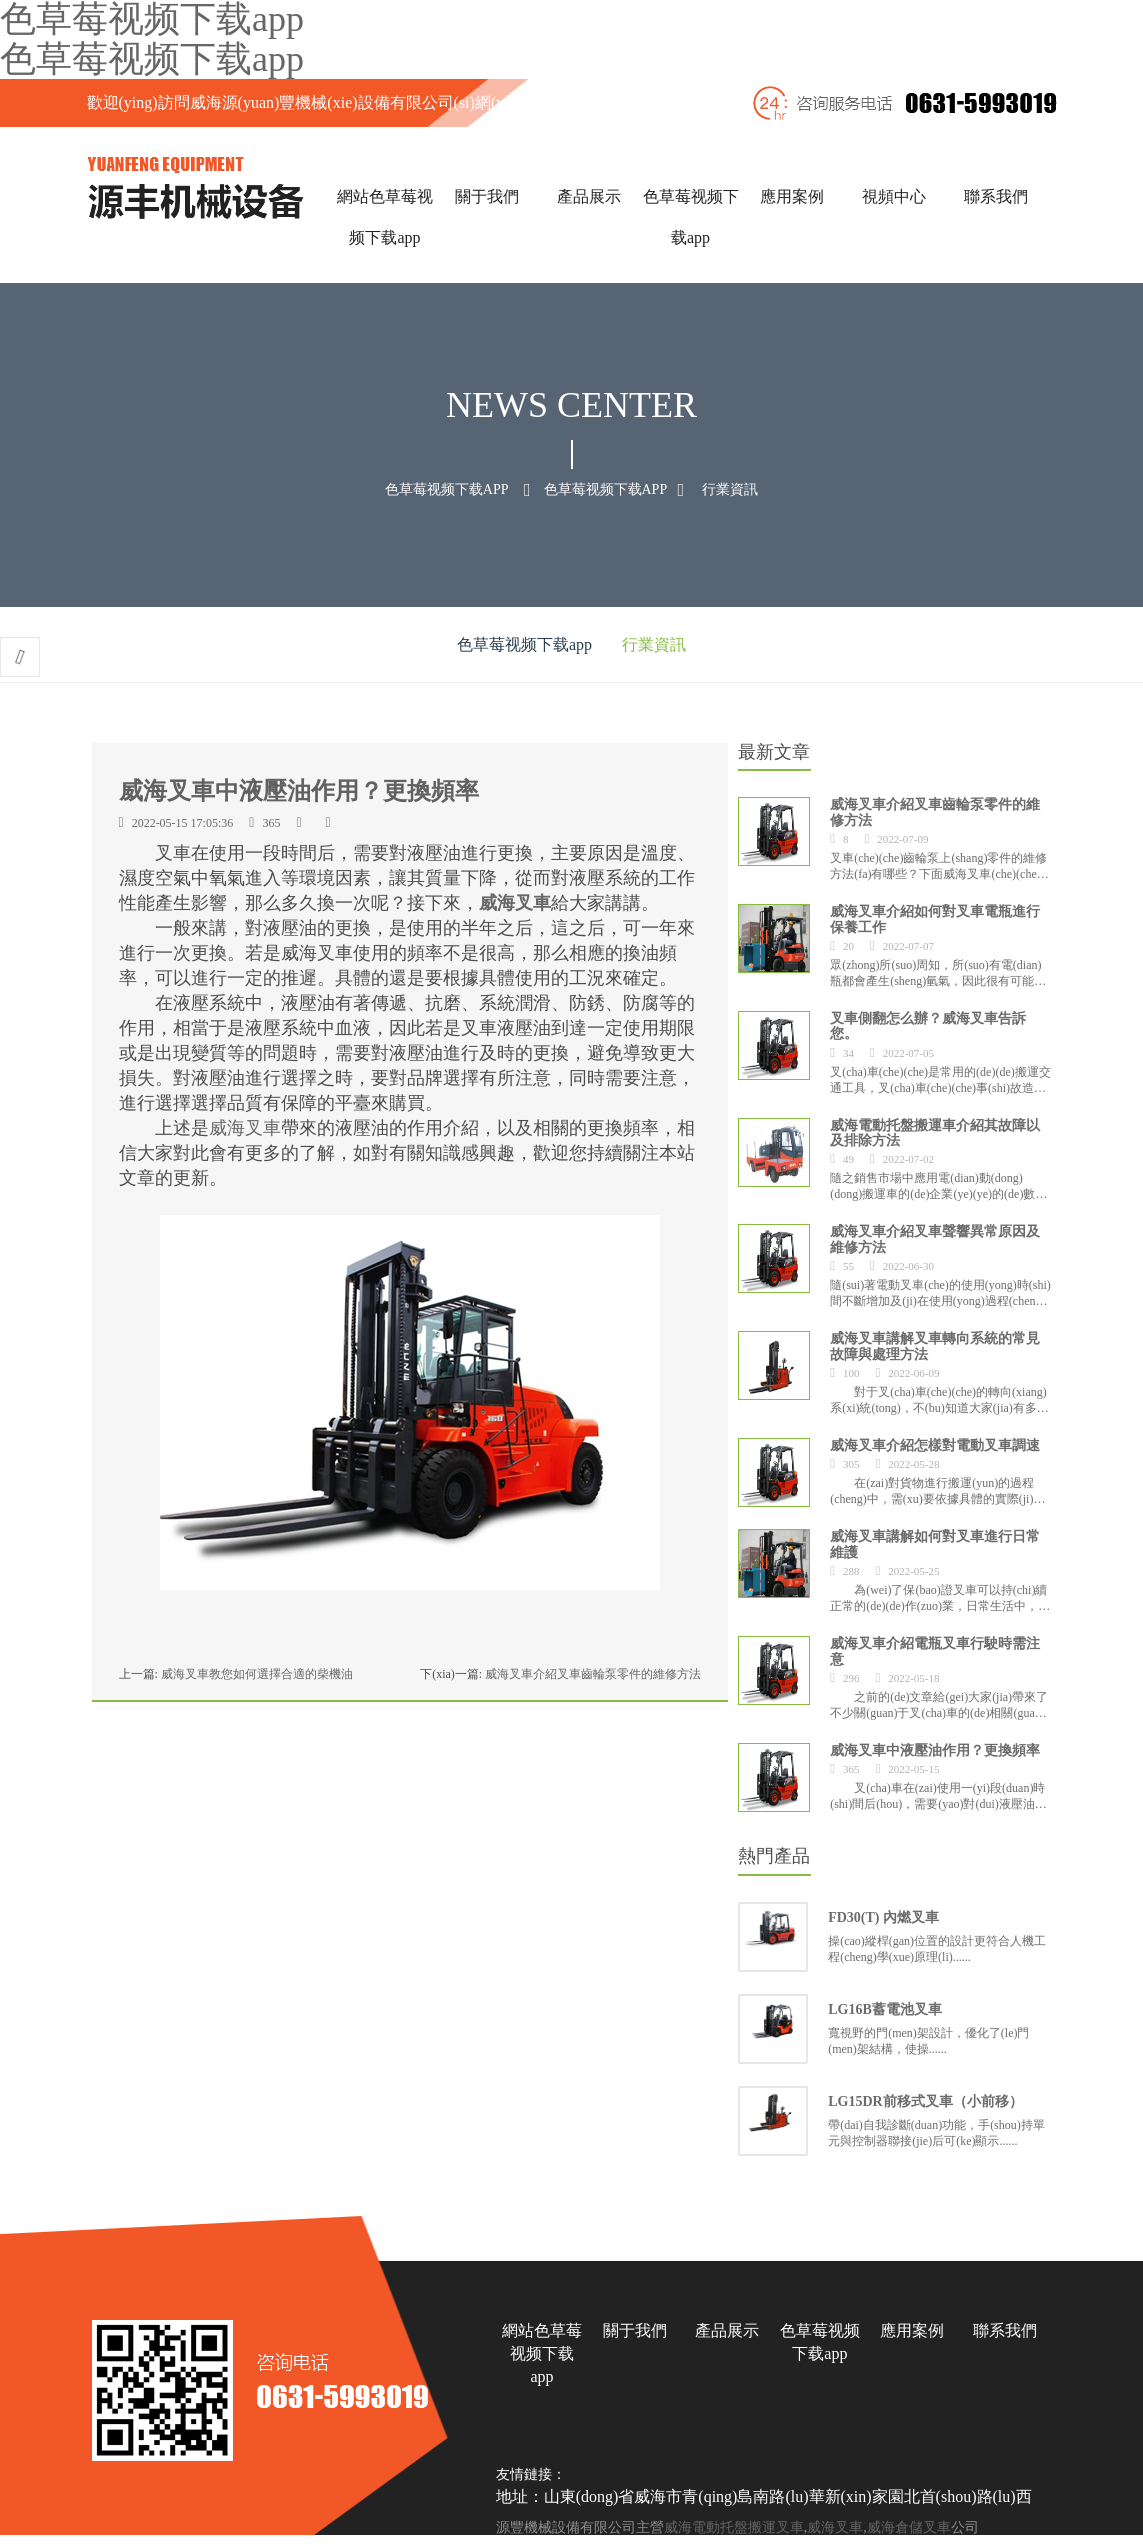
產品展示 (589, 196)
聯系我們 (996, 196)
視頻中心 (894, 196)
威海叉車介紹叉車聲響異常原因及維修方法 (935, 1238)
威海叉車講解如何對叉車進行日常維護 (935, 1543)
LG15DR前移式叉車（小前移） (925, 2101)
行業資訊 (730, 489)
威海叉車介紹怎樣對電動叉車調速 (935, 1445)
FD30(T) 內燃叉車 (883, 1917)
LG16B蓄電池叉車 (885, 2009)
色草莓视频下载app (152, 59)
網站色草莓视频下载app (542, 2353)
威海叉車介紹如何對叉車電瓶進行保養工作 (935, 918)
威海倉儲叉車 (909, 2527)
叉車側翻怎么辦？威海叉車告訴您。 (928, 1025)
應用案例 (792, 196)
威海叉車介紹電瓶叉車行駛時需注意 (935, 1650)
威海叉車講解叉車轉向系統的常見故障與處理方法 (935, 1345)
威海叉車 (515, 903)
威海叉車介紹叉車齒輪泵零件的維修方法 (593, 1674)
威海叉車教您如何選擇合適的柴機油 (257, 1674)
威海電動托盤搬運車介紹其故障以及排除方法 (935, 1131)
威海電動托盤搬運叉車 (734, 2527)
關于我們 (487, 196)
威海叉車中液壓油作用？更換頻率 (935, 1750)
